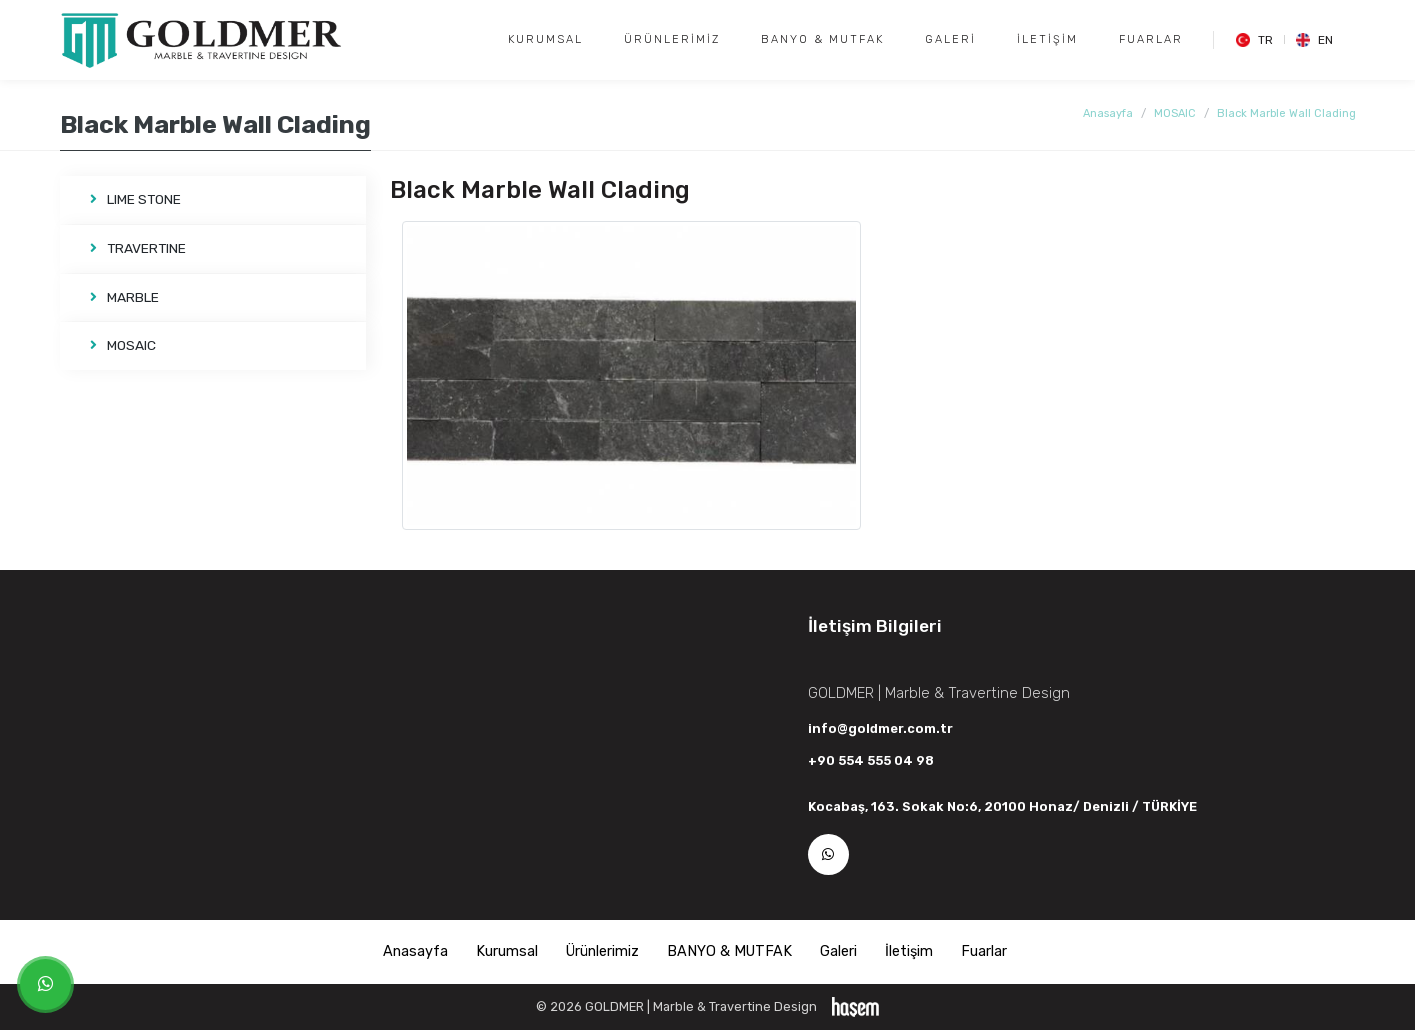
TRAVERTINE (138, 248)
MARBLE (124, 297)
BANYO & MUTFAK (822, 39)
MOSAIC (1175, 113)
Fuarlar (1151, 39)
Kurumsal (545, 39)
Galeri (950, 39)
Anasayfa (1108, 113)
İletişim (1047, 39)
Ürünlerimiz (672, 39)
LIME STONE (135, 199)
